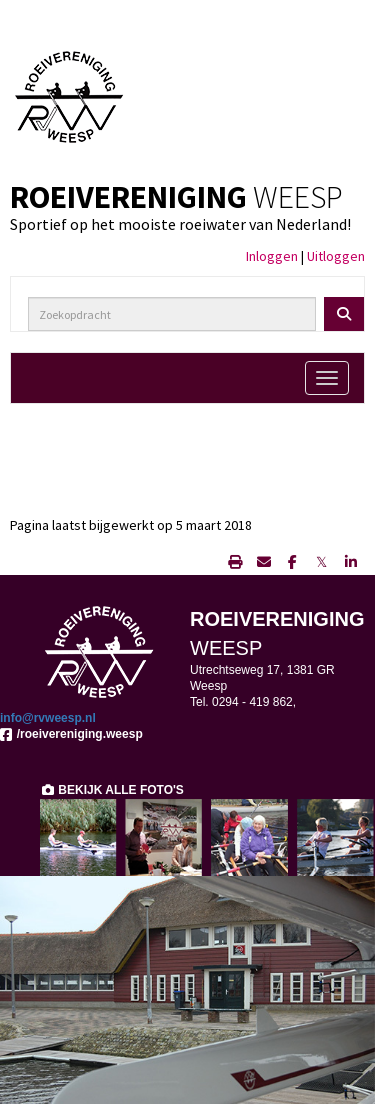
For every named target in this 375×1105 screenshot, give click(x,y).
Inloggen (272, 256)
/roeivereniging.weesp (71, 734)
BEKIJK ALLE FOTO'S (112, 790)
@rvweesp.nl (48, 718)
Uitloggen (336, 256)
